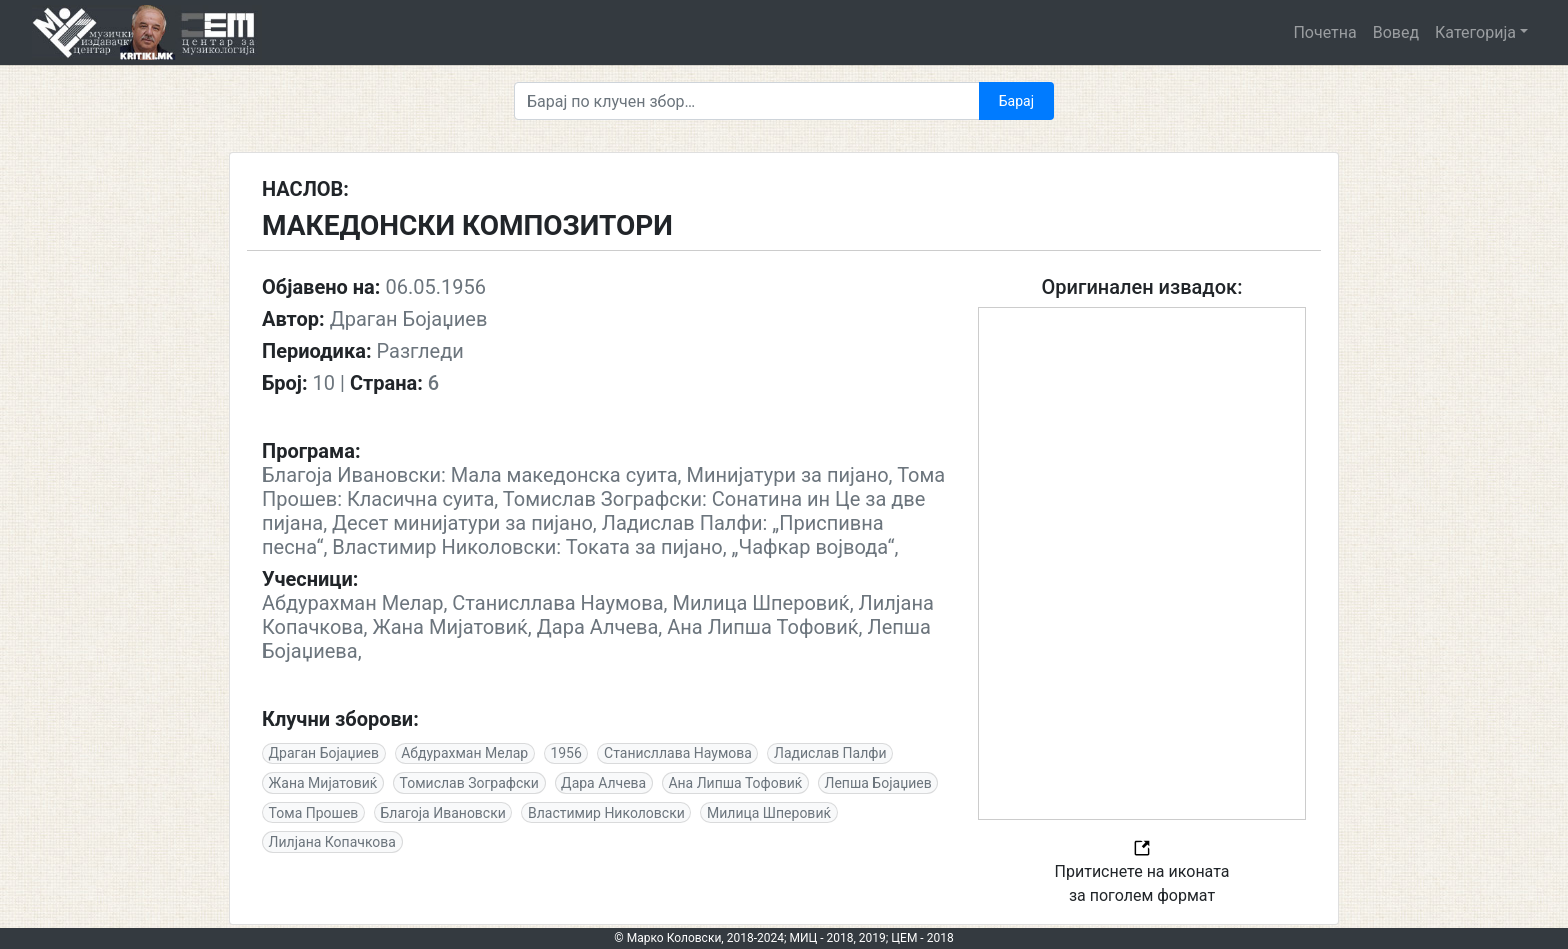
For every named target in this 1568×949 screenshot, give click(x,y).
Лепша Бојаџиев (878, 783)
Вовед (1396, 32)
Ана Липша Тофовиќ (735, 783)
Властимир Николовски (606, 813)
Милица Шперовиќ (769, 813)
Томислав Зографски (469, 783)
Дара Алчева (603, 783)
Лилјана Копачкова (332, 842)
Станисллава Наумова (678, 753)
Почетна (1324, 32)
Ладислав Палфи (830, 753)
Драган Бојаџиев (324, 753)
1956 (565, 753)
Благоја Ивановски (443, 813)
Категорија (1475, 32)
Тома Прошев (314, 813)
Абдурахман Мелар (464, 753)
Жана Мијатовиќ (323, 783)
